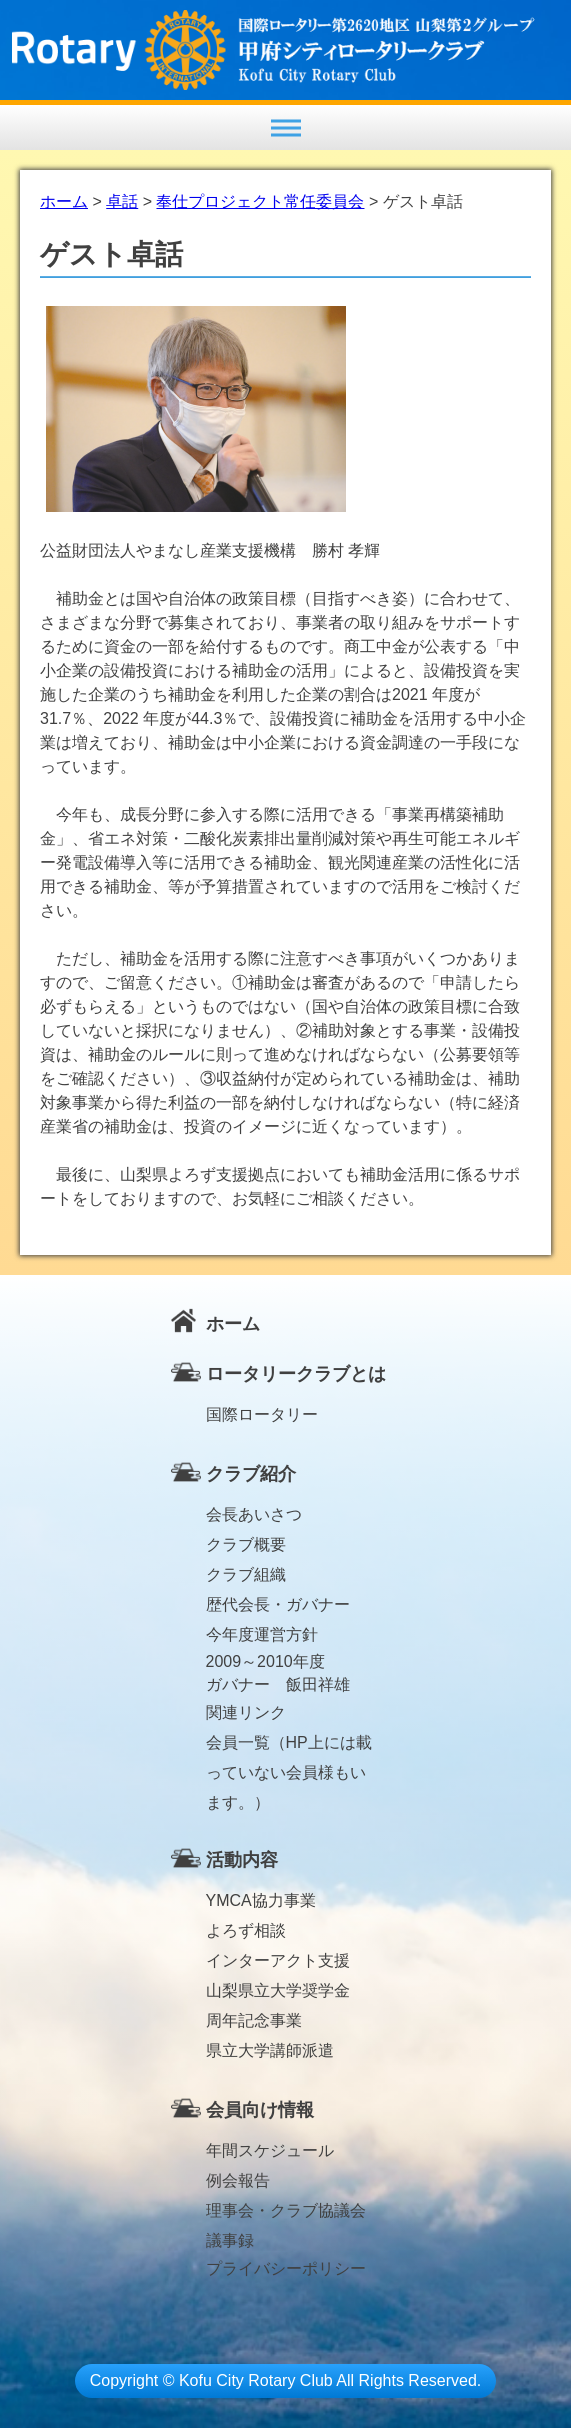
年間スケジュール (270, 2150)
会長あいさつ (254, 1514)
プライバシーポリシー (286, 2268)
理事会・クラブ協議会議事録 (286, 2214)
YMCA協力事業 (261, 1900)
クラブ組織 (246, 1574)
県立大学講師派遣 (270, 2050)
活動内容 (242, 1860)
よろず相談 (246, 1930)
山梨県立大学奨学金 (278, 1990)
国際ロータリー (262, 1414)
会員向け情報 (260, 2110)
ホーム (233, 1324)
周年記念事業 (254, 2020)
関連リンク (246, 1712)
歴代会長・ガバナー (278, 1604)
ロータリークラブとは (296, 1374)
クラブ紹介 (251, 1474)
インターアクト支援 (278, 1960)
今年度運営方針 (262, 1634)
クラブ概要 (246, 1544)
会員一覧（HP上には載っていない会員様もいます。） (289, 1746)
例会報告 (238, 2180)
